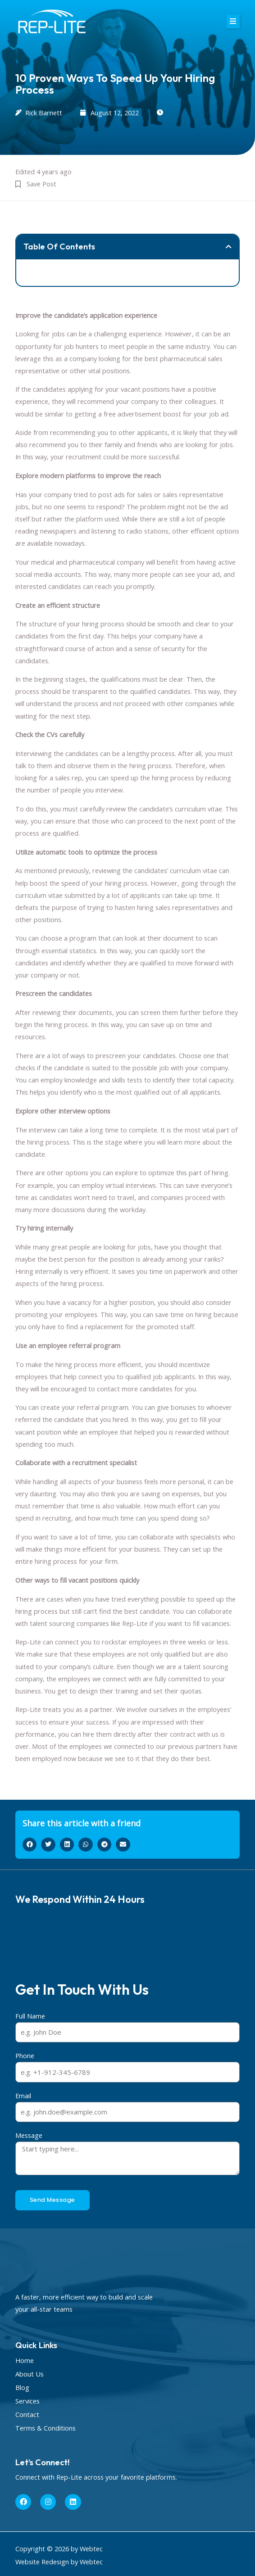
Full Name (30, 2015)
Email (23, 2095)
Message (28, 2135)
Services (27, 2400)
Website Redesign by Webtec (59, 2561)
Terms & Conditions (45, 2427)
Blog (22, 2387)
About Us (29, 2373)
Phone (24, 2055)
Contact (27, 2414)
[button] (233, 21)
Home (24, 2360)
